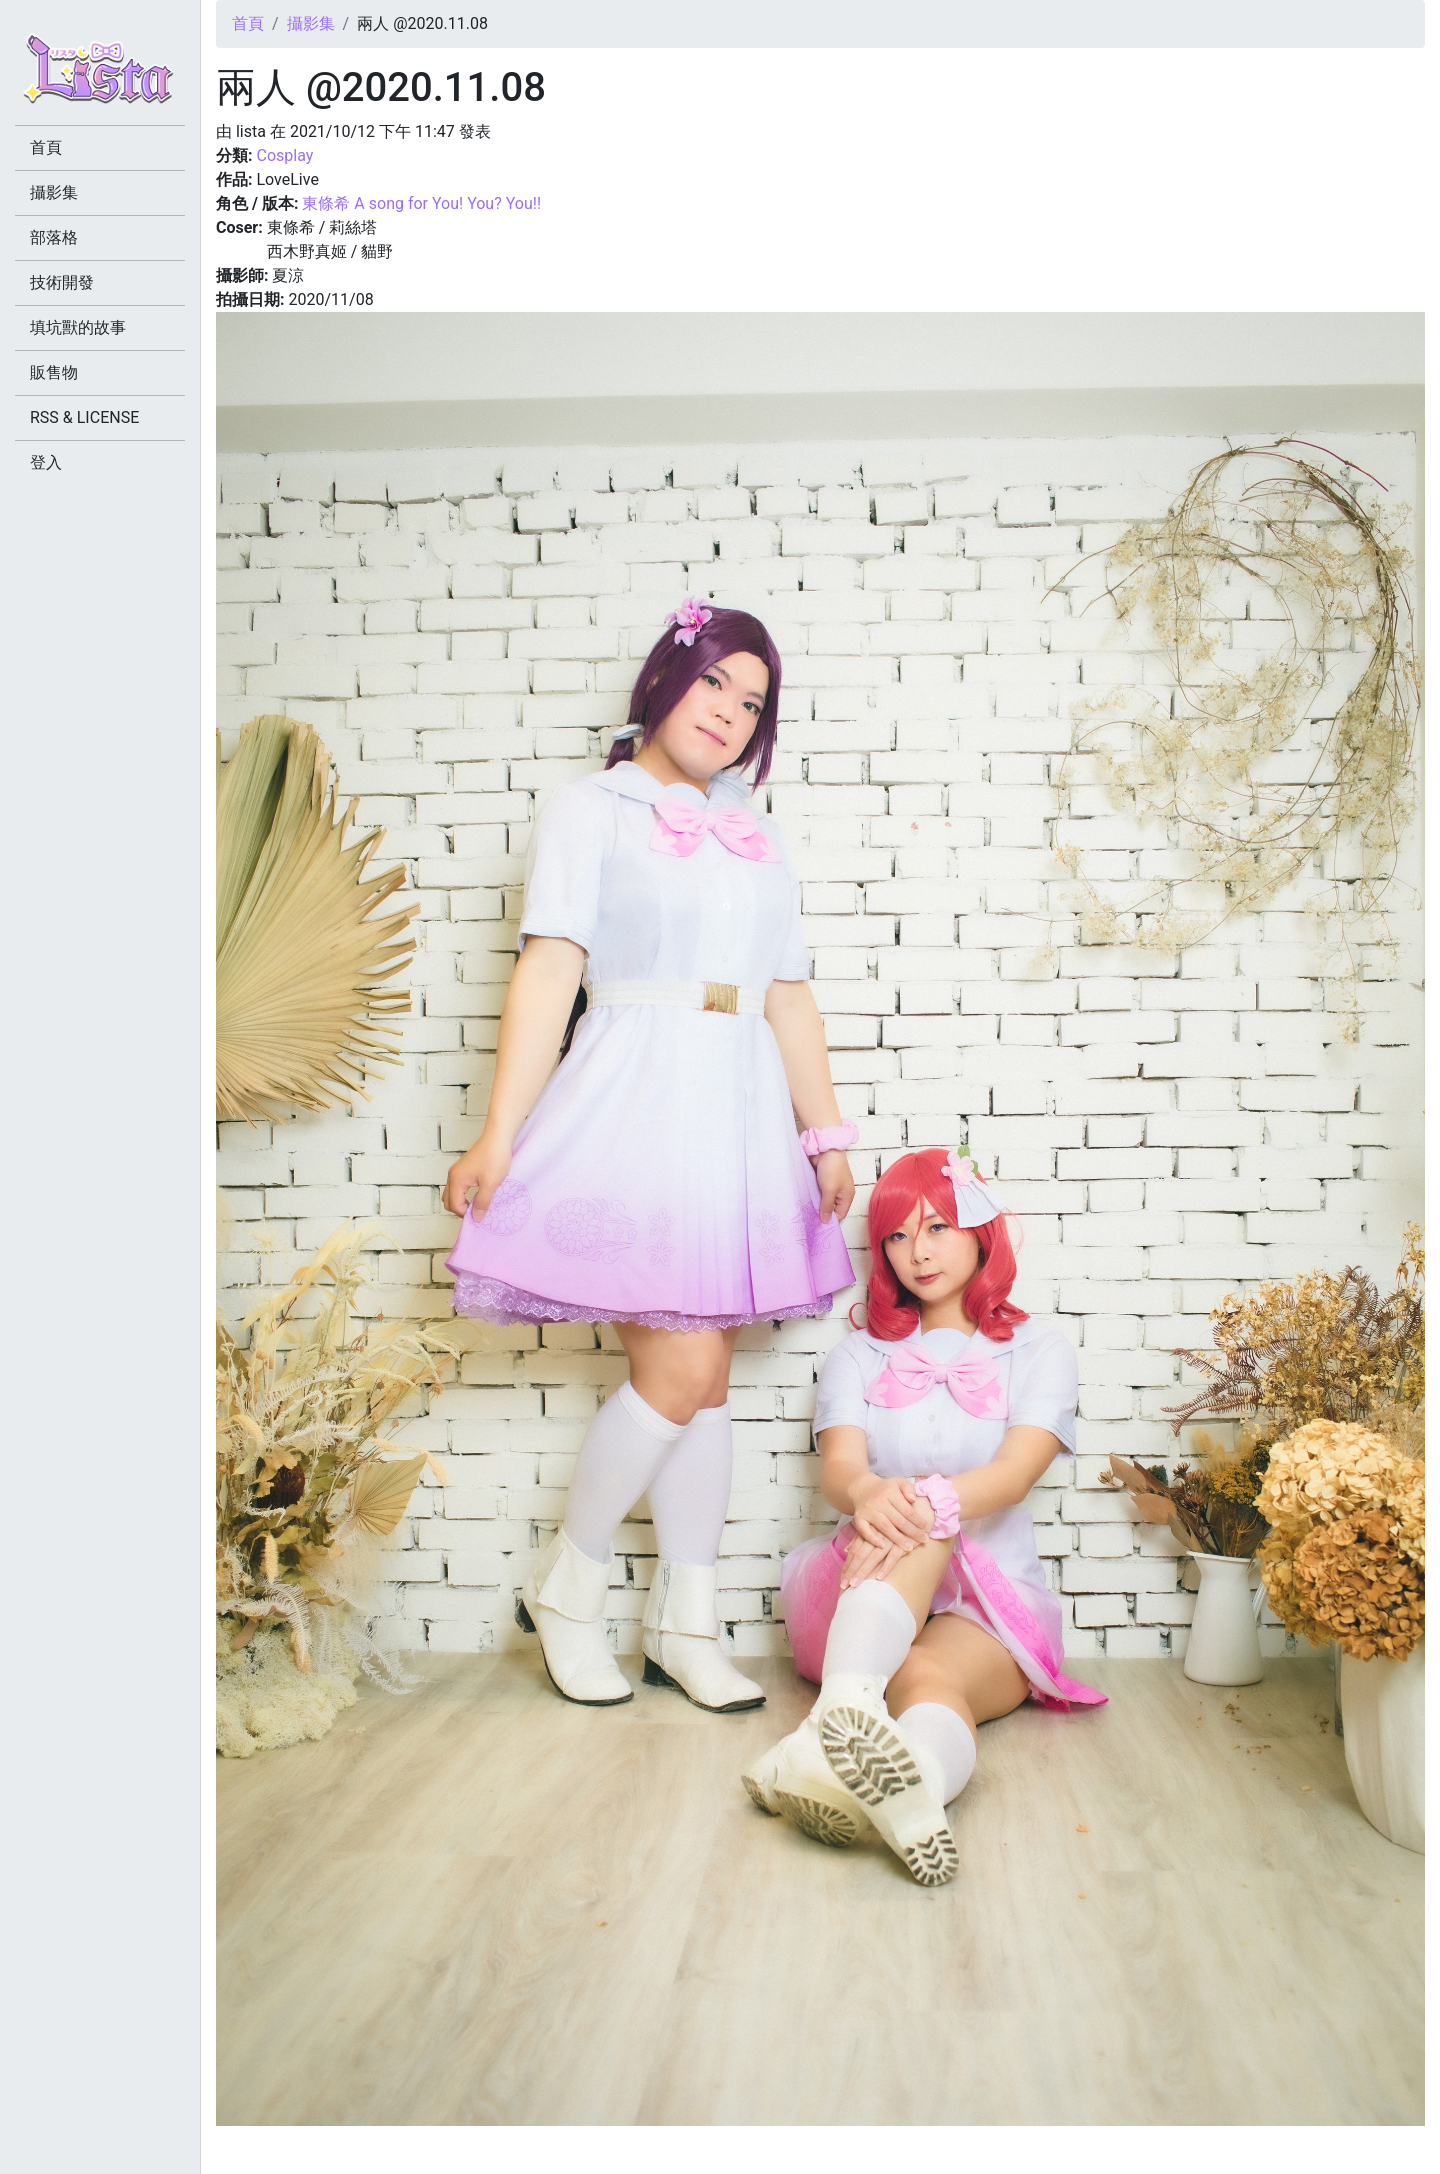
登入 (46, 462)
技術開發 (62, 282)
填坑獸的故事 (78, 327)
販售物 (54, 372)
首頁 (248, 23)
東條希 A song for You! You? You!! (421, 203)
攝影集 (311, 23)
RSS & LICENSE (84, 417)
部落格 (54, 237)
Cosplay (284, 155)
